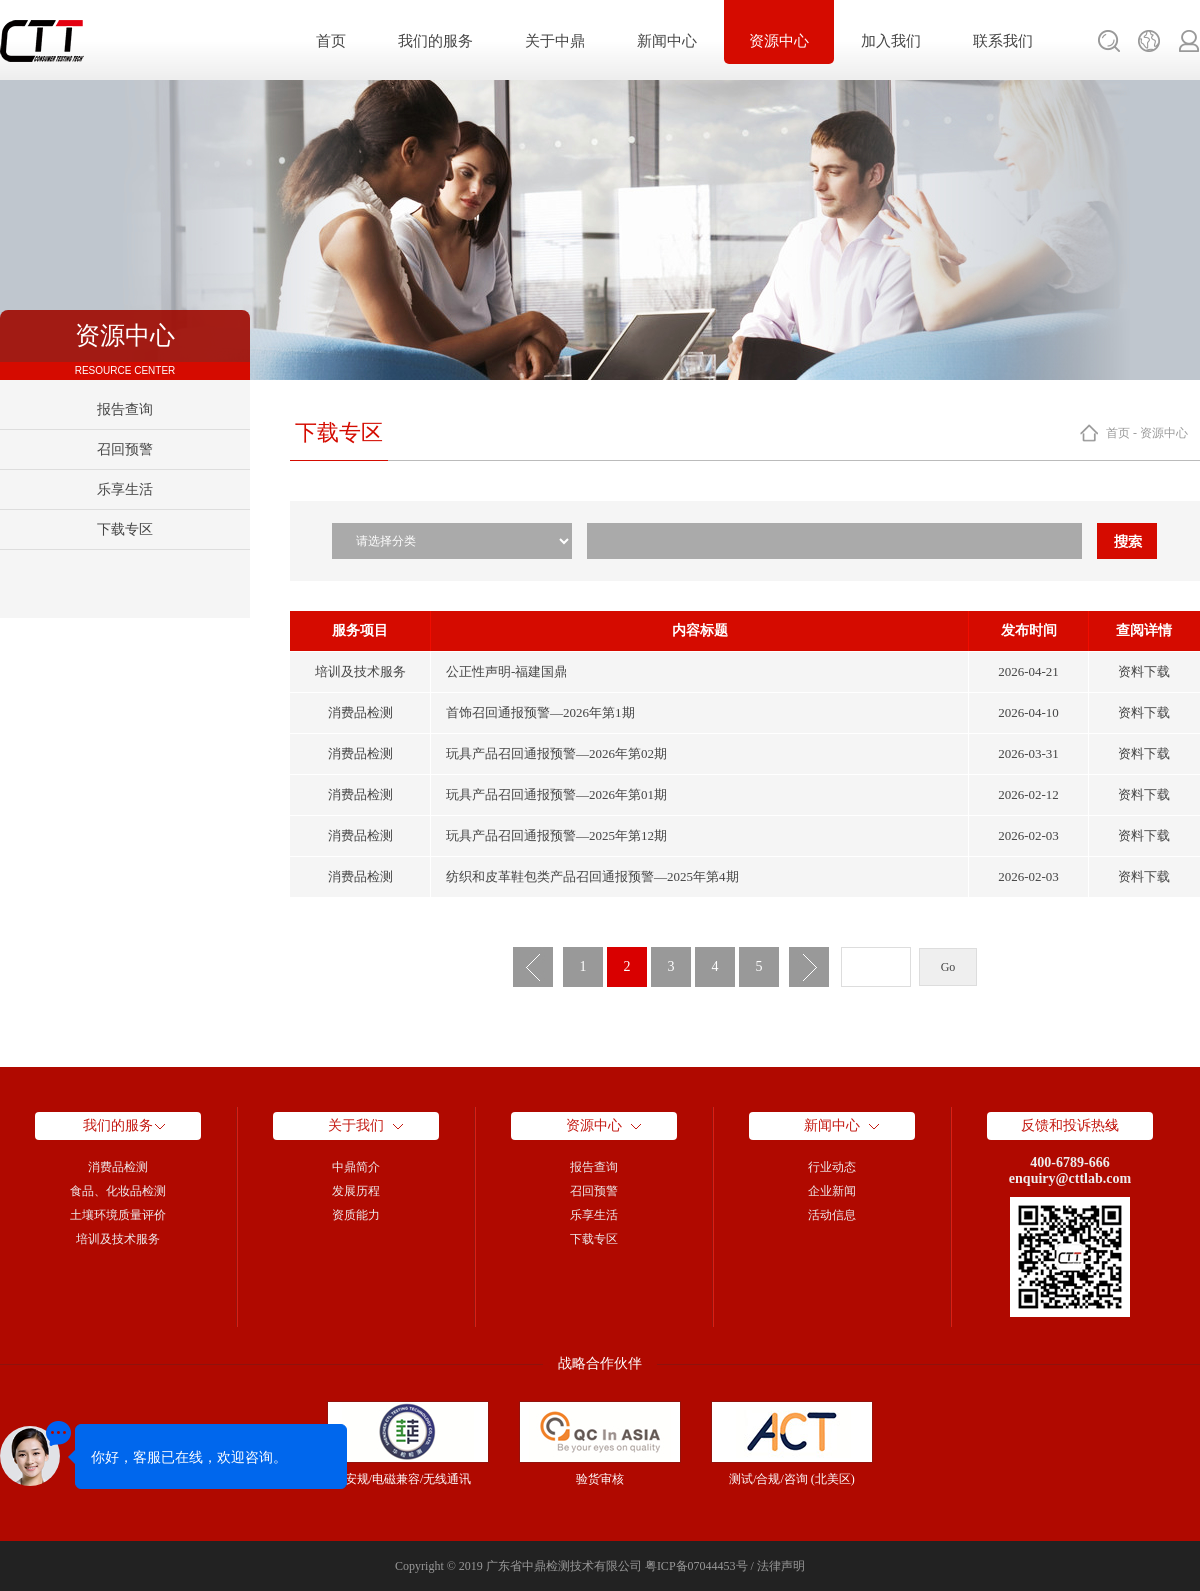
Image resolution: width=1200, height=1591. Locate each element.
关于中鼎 (555, 41)
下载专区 (125, 529)
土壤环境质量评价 (118, 1215)
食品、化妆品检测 (118, 1191)
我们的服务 (435, 41)
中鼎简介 (356, 1167)
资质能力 (356, 1215)
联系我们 (1003, 41)
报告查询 (125, 409)
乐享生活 (125, 489)
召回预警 (125, 449)
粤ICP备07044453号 (696, 1566)
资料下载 (1144, 671)
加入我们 (891, 41)
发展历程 (356, 1191)
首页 (331, 41)
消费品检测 (118, 1167)
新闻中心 (667, 41)
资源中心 (779, 41)
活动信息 (832, 1215)
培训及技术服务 (118, 1239)
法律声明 (781, 1566)
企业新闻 (832, 1191)
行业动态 (832, 1167)
